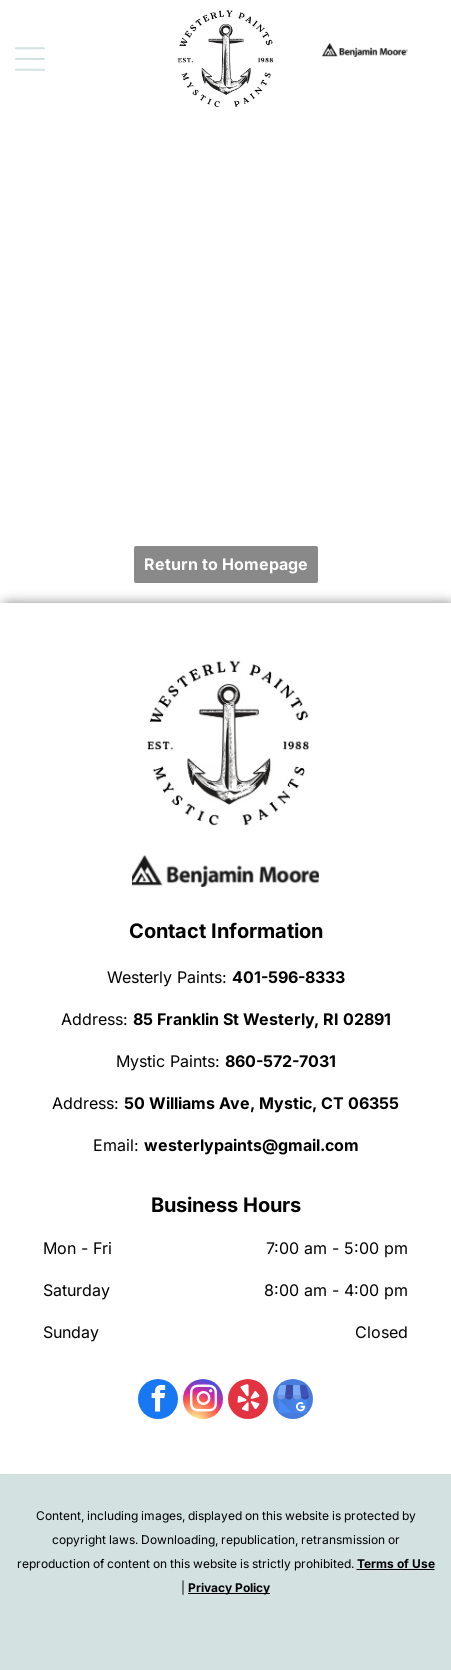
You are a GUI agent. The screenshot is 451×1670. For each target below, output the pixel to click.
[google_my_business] (293, 1401)
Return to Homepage (226, 564)
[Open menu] (30, 59)
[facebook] (158, 1401)
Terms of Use (396, 1563)
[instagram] (203, 1401)
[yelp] (248, 1401)
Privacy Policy (229, 1587)
